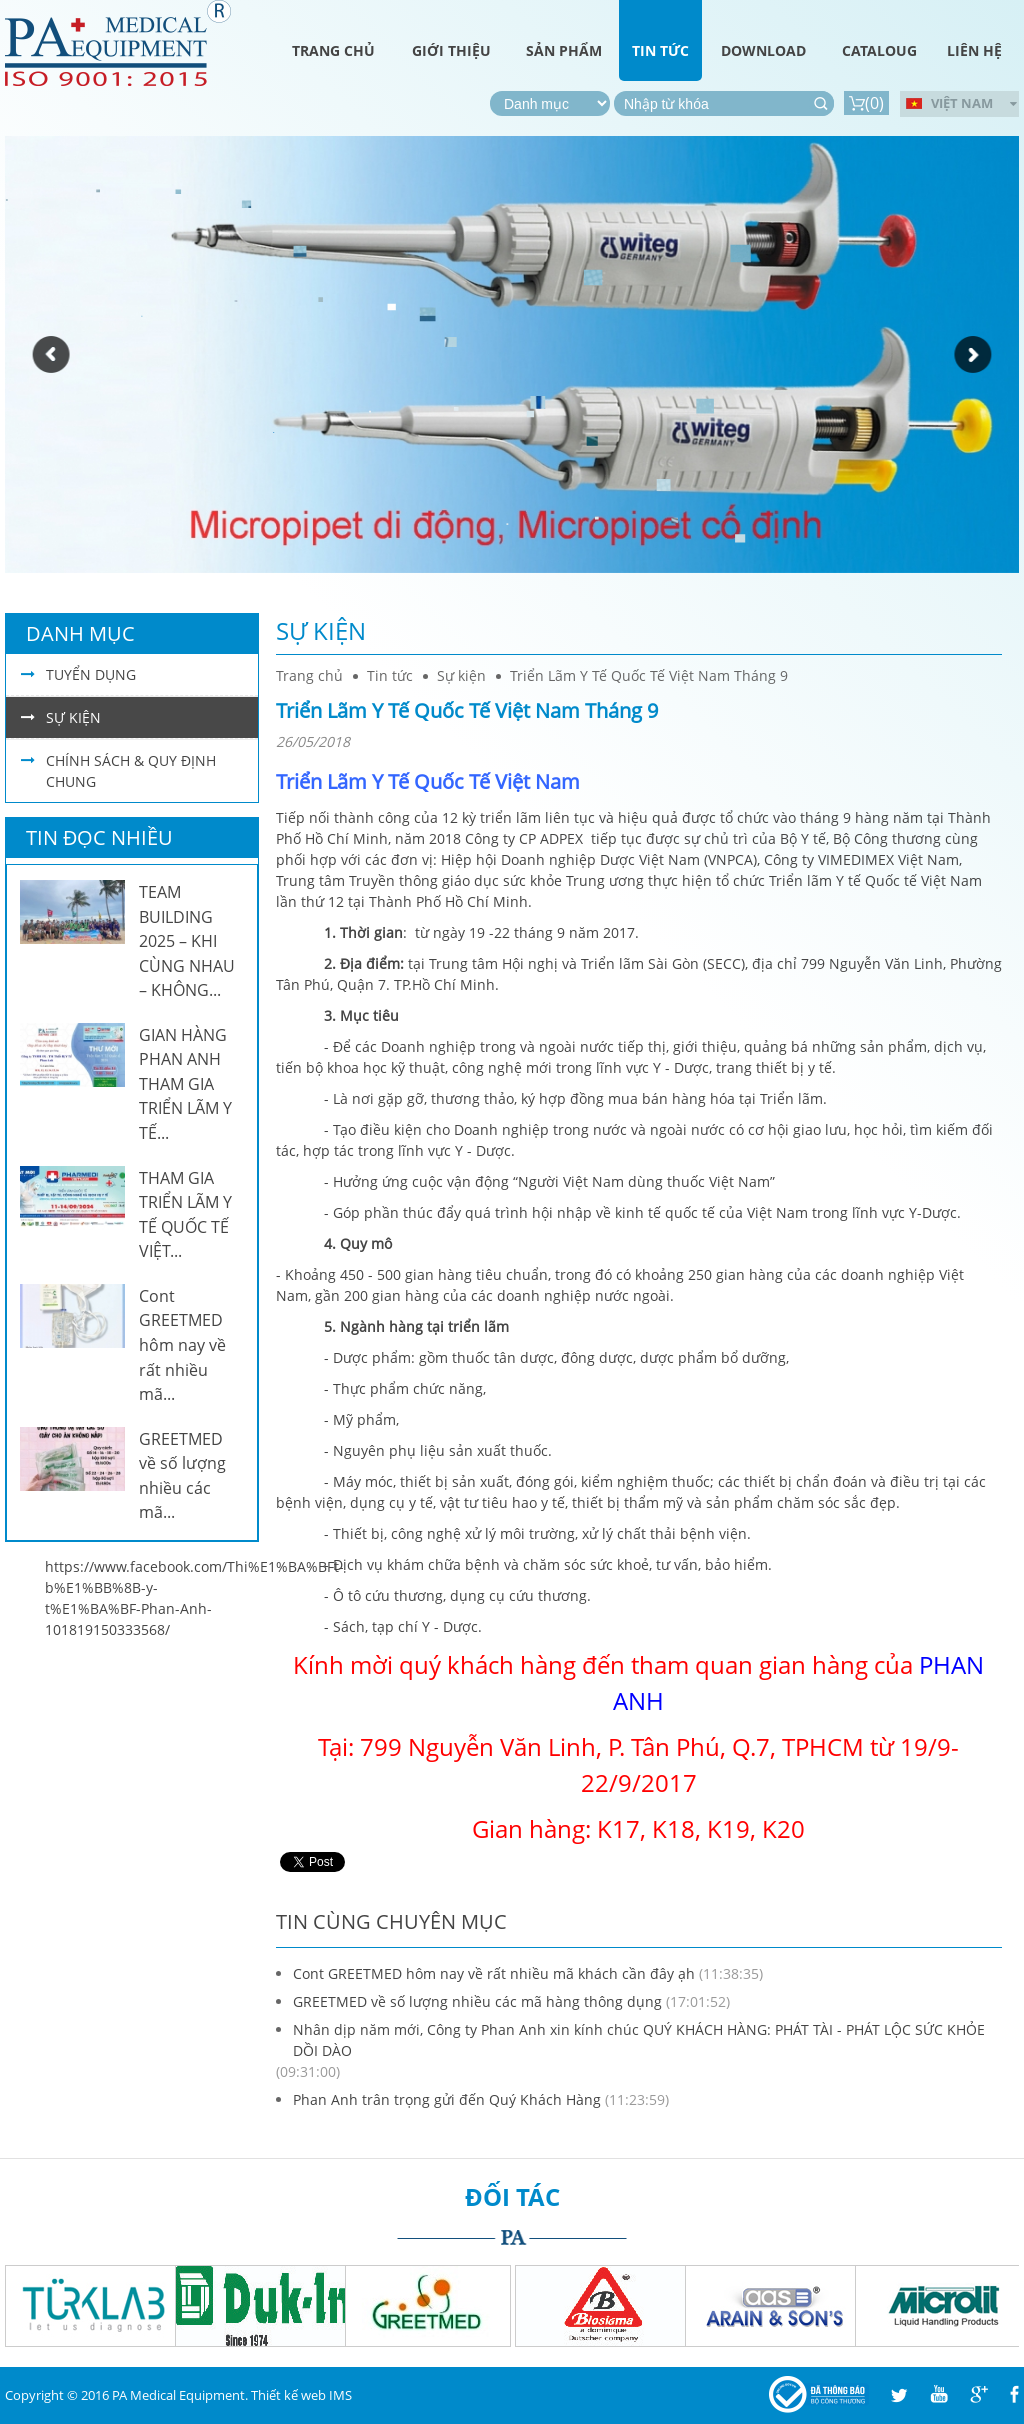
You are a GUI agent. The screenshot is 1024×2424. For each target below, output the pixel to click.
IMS (340, 2395)
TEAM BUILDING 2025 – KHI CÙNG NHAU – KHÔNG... (187, 941)
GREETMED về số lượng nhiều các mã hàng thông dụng (477, 2001)
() (866, 103)
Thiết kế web (288, 2395)
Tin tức (660, 50)
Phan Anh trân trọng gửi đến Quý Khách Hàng (447, 2099)
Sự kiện (321, 630)
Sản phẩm (564, 50)
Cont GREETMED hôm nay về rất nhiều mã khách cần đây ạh (494, 1973)
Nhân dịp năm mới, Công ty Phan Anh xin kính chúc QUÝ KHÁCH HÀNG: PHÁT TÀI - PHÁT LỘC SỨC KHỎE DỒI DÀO (639, 2040)
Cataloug (879, 50)
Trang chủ (333, 50)
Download (763, 50)
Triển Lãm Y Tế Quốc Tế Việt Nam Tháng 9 (649, 675)
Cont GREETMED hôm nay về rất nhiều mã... (182, 1345)
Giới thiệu (451, 50)
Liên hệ (974, 50)
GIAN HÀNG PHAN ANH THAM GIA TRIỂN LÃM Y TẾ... (185, 1084)
